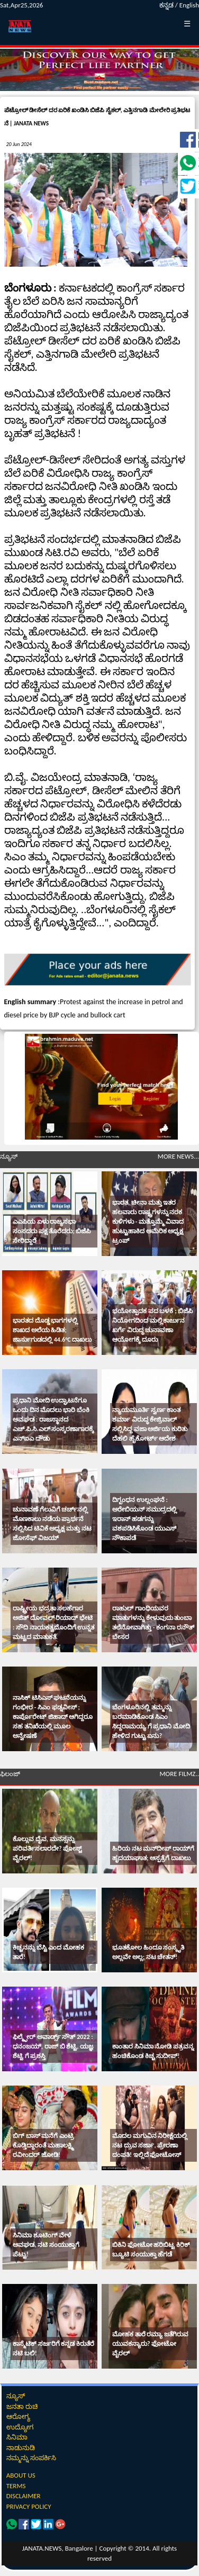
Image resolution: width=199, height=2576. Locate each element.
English (189, 5)
